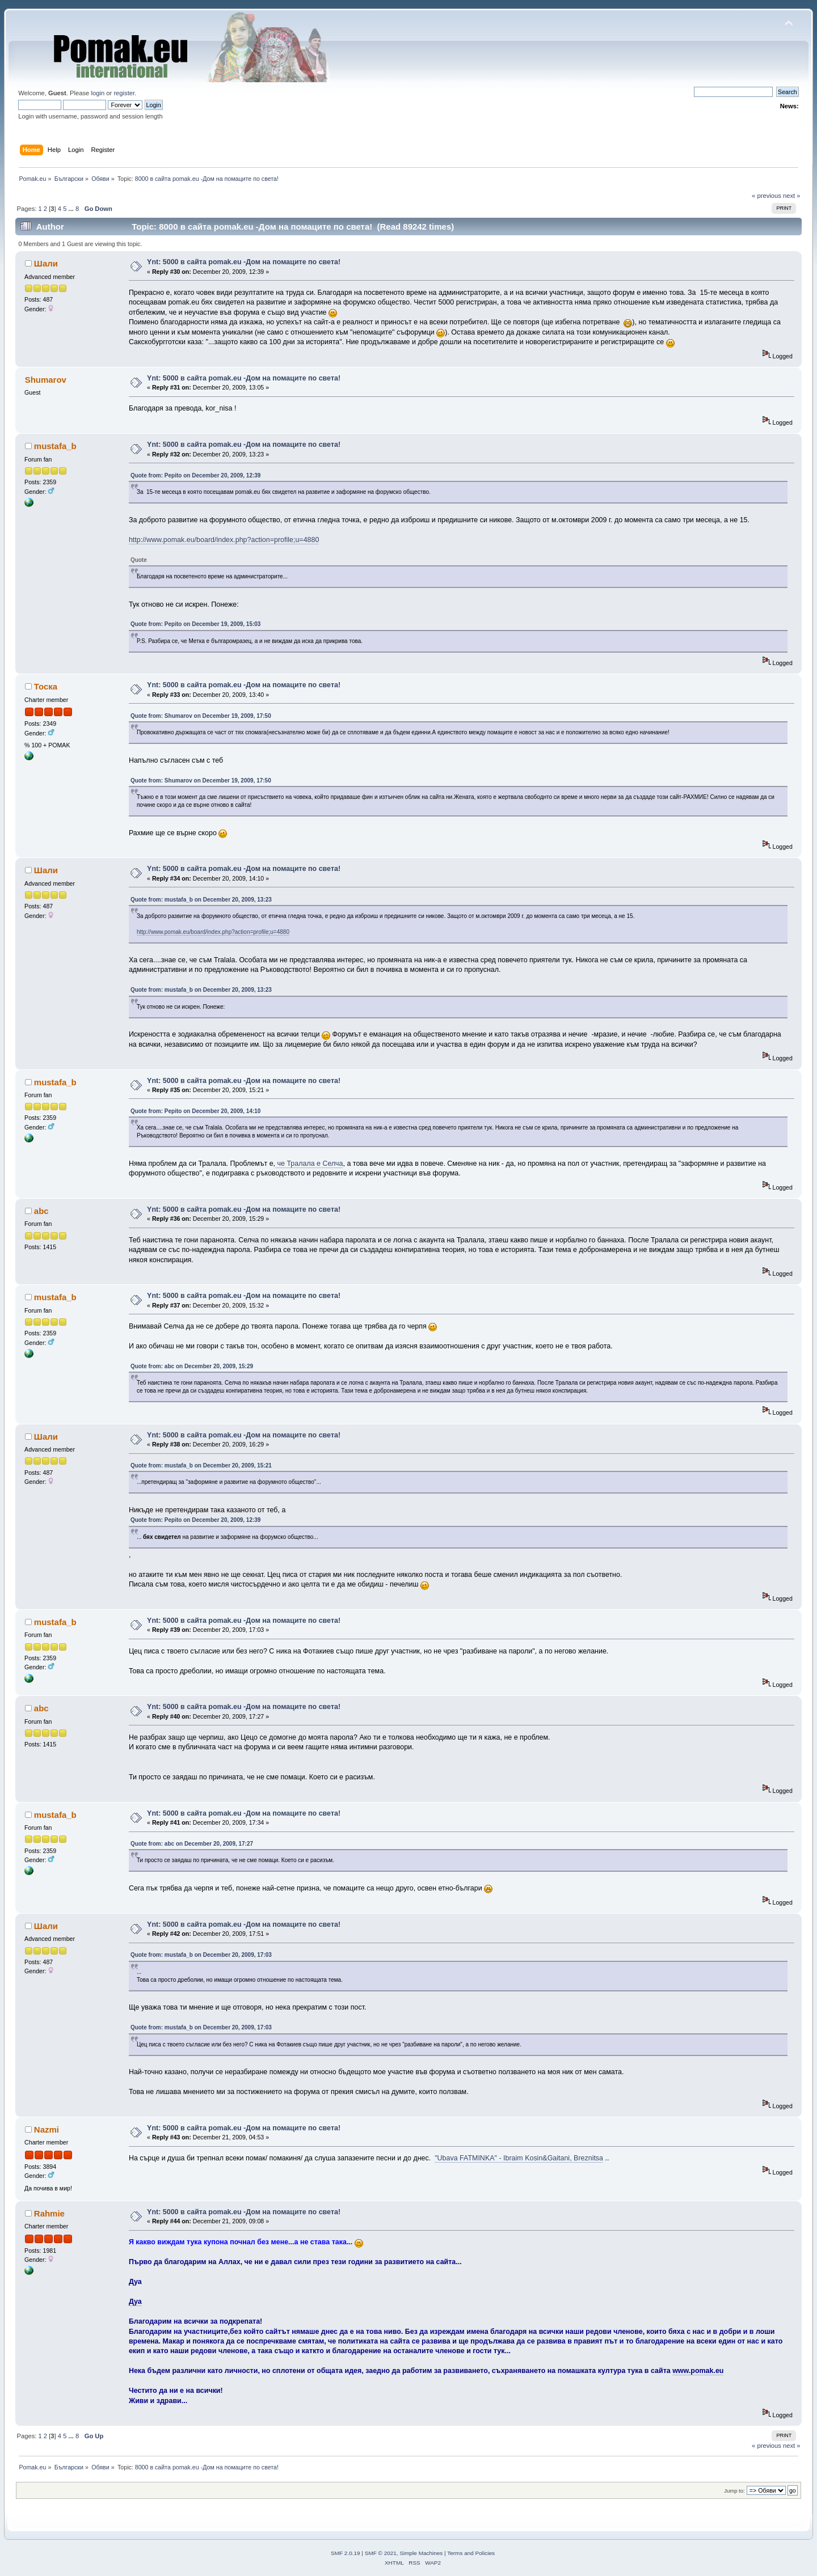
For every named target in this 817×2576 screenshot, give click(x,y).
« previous (766, 195)
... (72, 208)
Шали (46, 263)
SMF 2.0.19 (345, 2553)
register (123, 93)
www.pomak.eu (697, 2371)
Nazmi (46, 2129)
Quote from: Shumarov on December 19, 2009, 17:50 (200, 716)
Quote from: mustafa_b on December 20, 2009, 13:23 (201, 899)
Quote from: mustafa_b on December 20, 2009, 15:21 (201, 1465)
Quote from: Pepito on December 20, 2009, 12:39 (195, 475)
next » (792, 195)
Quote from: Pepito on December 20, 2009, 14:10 (195, 1111)
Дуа (135, 2302)
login (97, 93)
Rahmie (49, 2213)
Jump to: (734, 2491)
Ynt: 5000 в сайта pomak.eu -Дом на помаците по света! (243, 262)
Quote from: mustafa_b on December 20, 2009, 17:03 (201, 1955)
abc (41, 1211)
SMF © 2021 (381, 2553)
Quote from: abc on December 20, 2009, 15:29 (191, 1366)
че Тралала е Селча (309, 1164)
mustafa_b (55, 446)
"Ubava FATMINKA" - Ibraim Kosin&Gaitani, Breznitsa (519, 2158)
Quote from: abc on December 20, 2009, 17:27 (191, 1844)
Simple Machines (421, 2553)
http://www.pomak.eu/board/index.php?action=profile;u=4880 (224, 540)
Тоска (45, 686)
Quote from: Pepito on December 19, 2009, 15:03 (195, 624)
